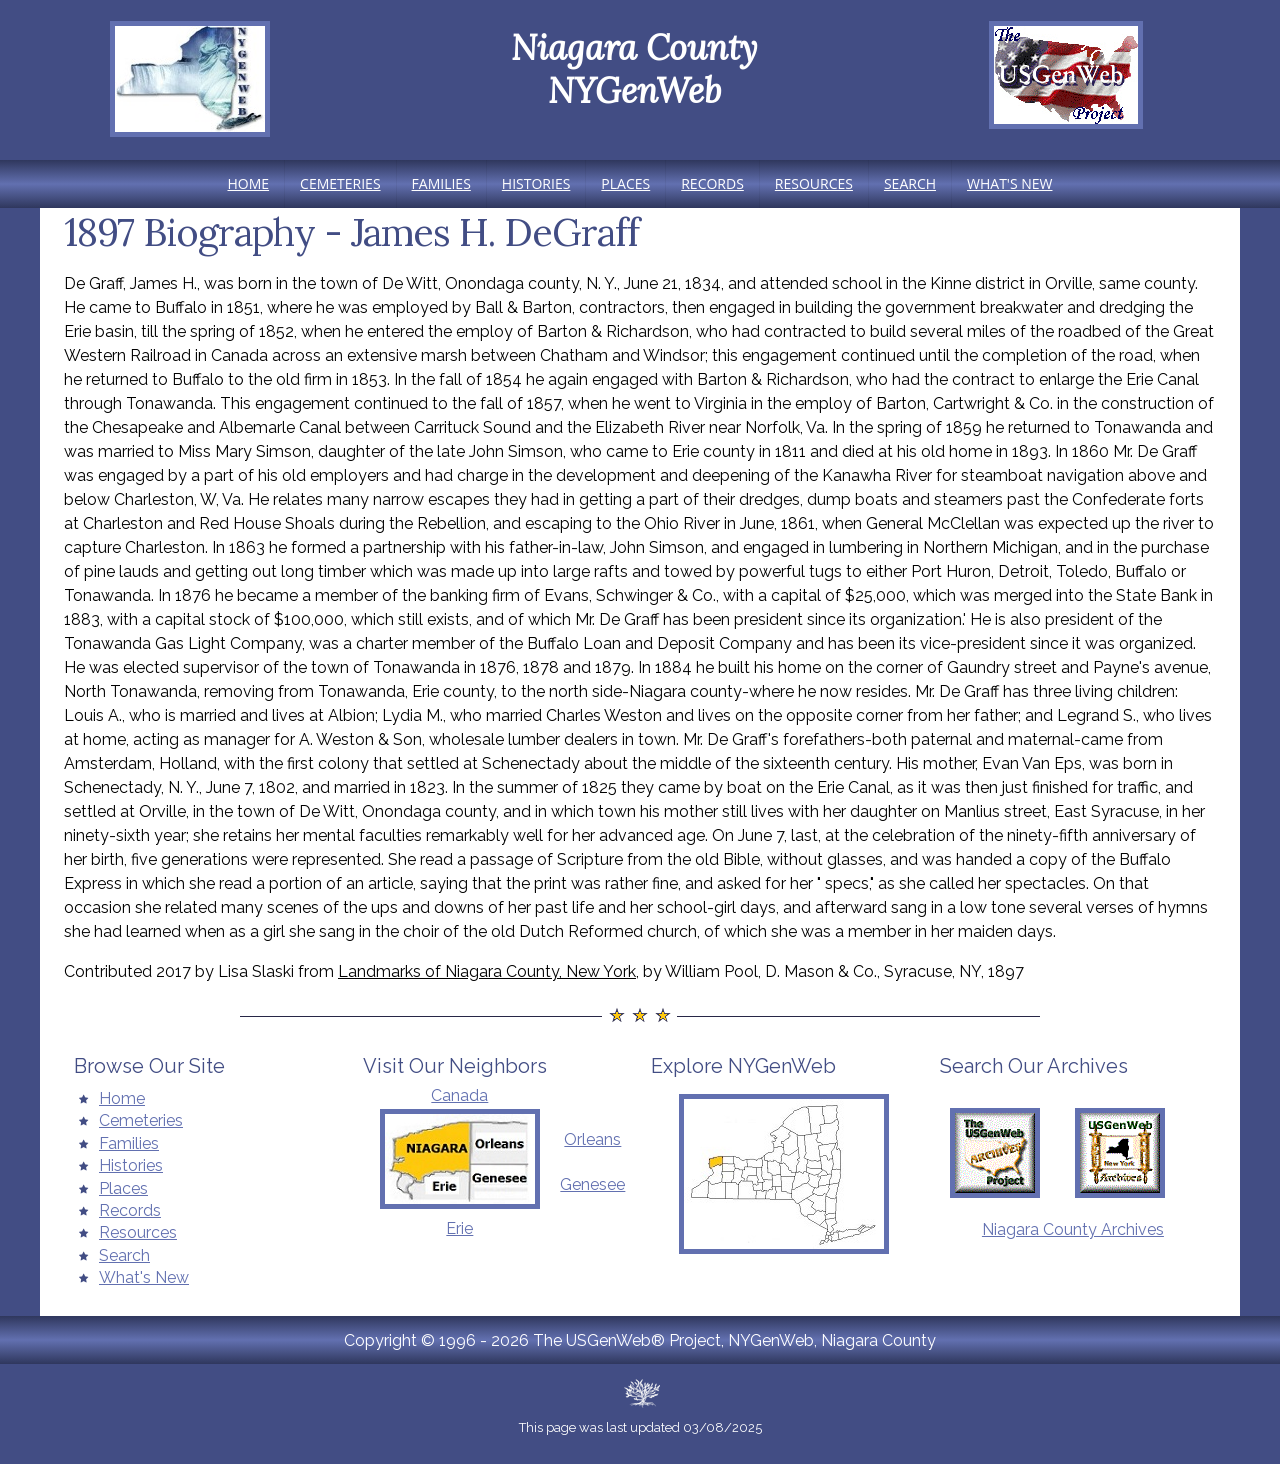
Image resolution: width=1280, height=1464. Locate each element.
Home (249, 183)
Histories (536, 183)
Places (625, 183)
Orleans (592, 1139)
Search (910, 183)
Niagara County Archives (1073, 1229)
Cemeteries (340, 183)
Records (712, 183)
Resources (814, 183)
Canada (459, 1095)
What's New (1009, 183)
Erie (459, 1228)
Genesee (592, 1184)
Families (441, 183)
